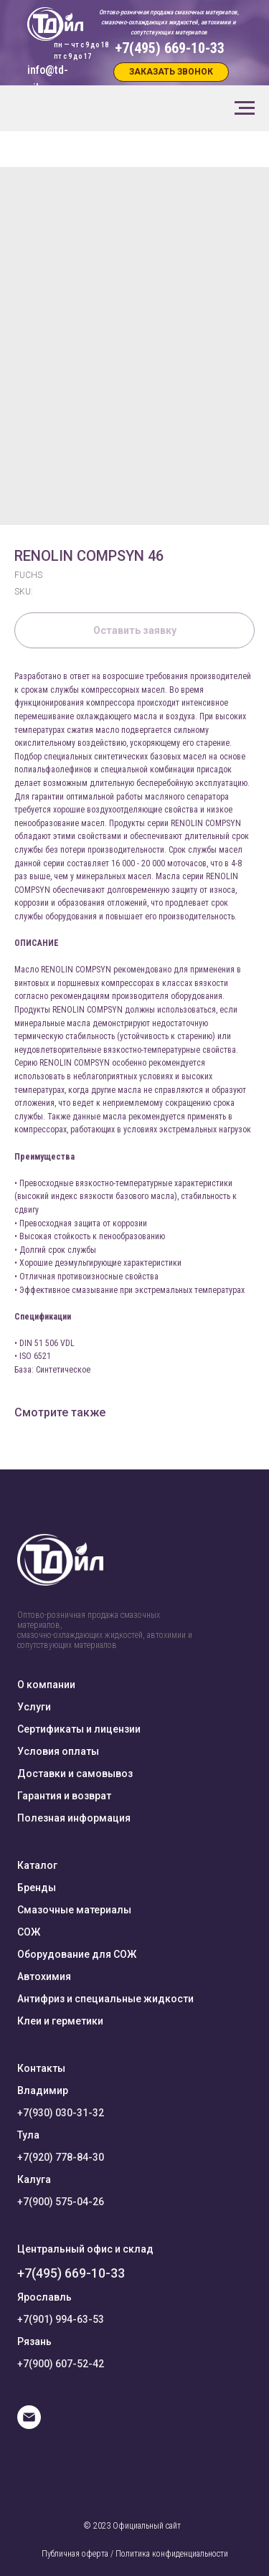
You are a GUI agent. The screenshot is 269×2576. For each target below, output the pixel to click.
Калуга (34, 2179)
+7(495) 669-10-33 (71, 2273)
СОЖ (28, 1932)
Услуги (34, 1707)
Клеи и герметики (60, 2021)
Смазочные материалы (74, 1910)
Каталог (37, 1865)
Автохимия (44, 1976)
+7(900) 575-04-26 (60, 2201)
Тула (28, 2135)
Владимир (42, 2090)
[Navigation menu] (245, 108)
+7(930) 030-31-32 (60, 2112)
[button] (171, 72)
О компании (46, 1684)
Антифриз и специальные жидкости (105, 1998)
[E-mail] (29, 2425)
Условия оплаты (58, 1751)
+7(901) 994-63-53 (60, 2319)
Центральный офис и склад (85, 2249)
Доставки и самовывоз (75, 1773)
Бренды (36, 1887)
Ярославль (44, 2297)
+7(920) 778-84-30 (60, 2157)
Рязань (34, 2341)
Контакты (41, 2068)
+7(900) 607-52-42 (60, 2363)
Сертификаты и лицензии (79, 1729)
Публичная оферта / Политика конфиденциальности (135, 2554)
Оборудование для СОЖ (76, 1954)
